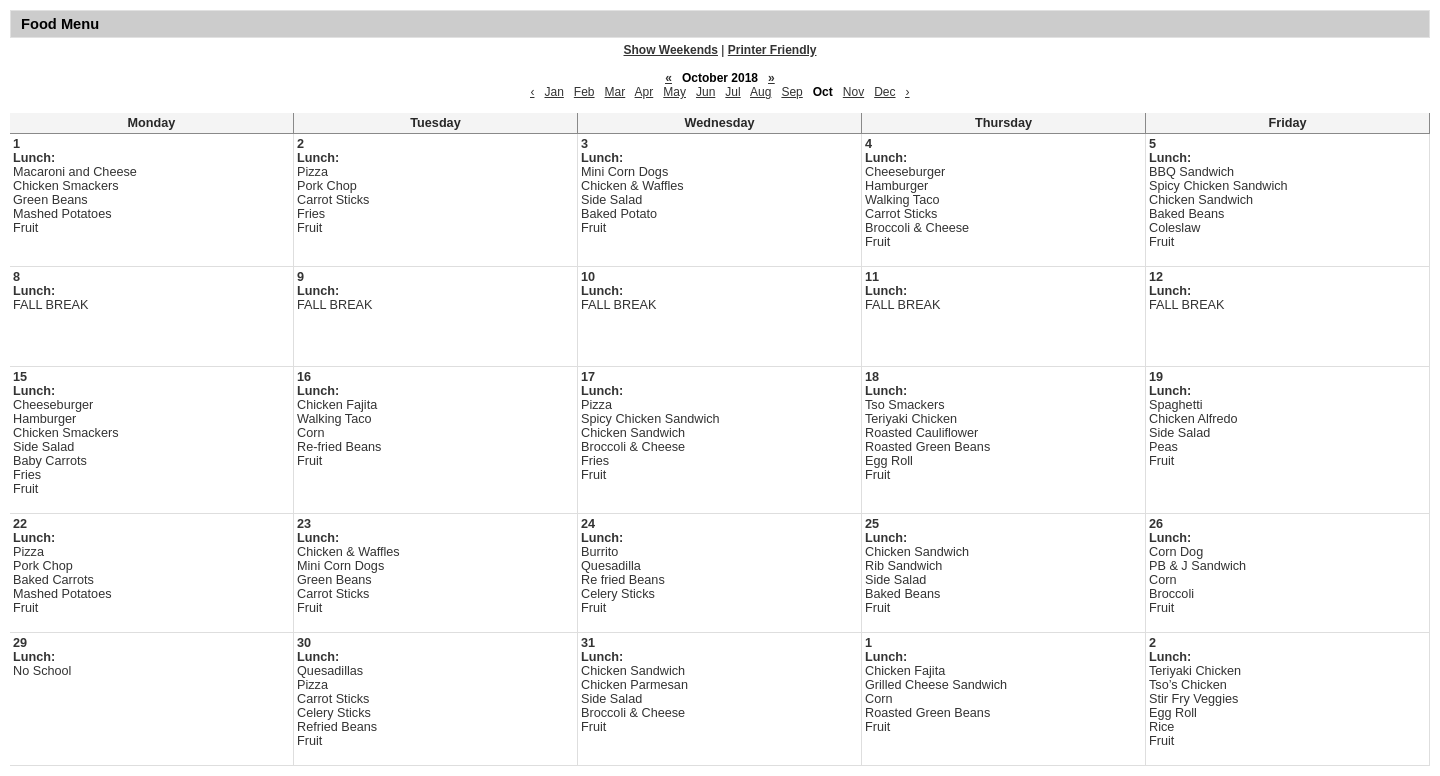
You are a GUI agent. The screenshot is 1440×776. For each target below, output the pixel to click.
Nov (853, 92)
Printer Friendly (772, 50)
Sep (791, 92)
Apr (644, 92)
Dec (884, 92)
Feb (584, 92)
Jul (732, 92)
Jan (553, 92)
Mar (615, 92)
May (674, 92)
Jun (705, 92)
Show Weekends (671, 50)
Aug (760, 92)
